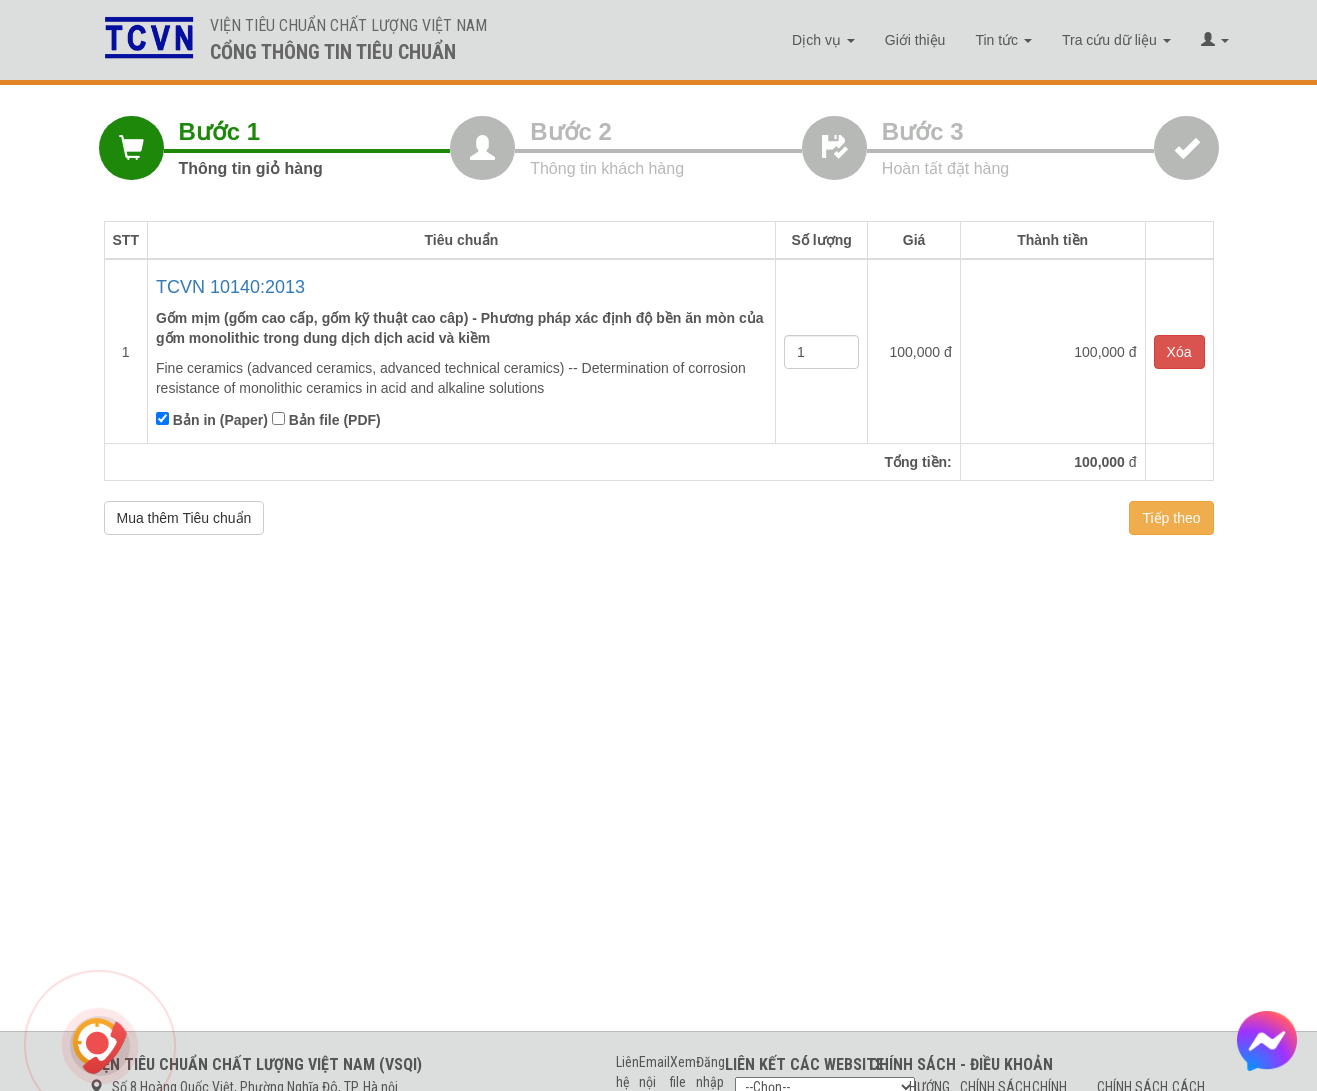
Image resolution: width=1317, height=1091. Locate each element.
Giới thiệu (915, 40)
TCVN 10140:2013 (230, 287)
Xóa (1179, 352)
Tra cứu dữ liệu (1116, 40)
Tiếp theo (1171, 518)
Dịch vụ (823, 40)
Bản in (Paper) (212, 420)
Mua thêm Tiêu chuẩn (184, 518)
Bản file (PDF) (326, 420)
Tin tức (1003, 40)
